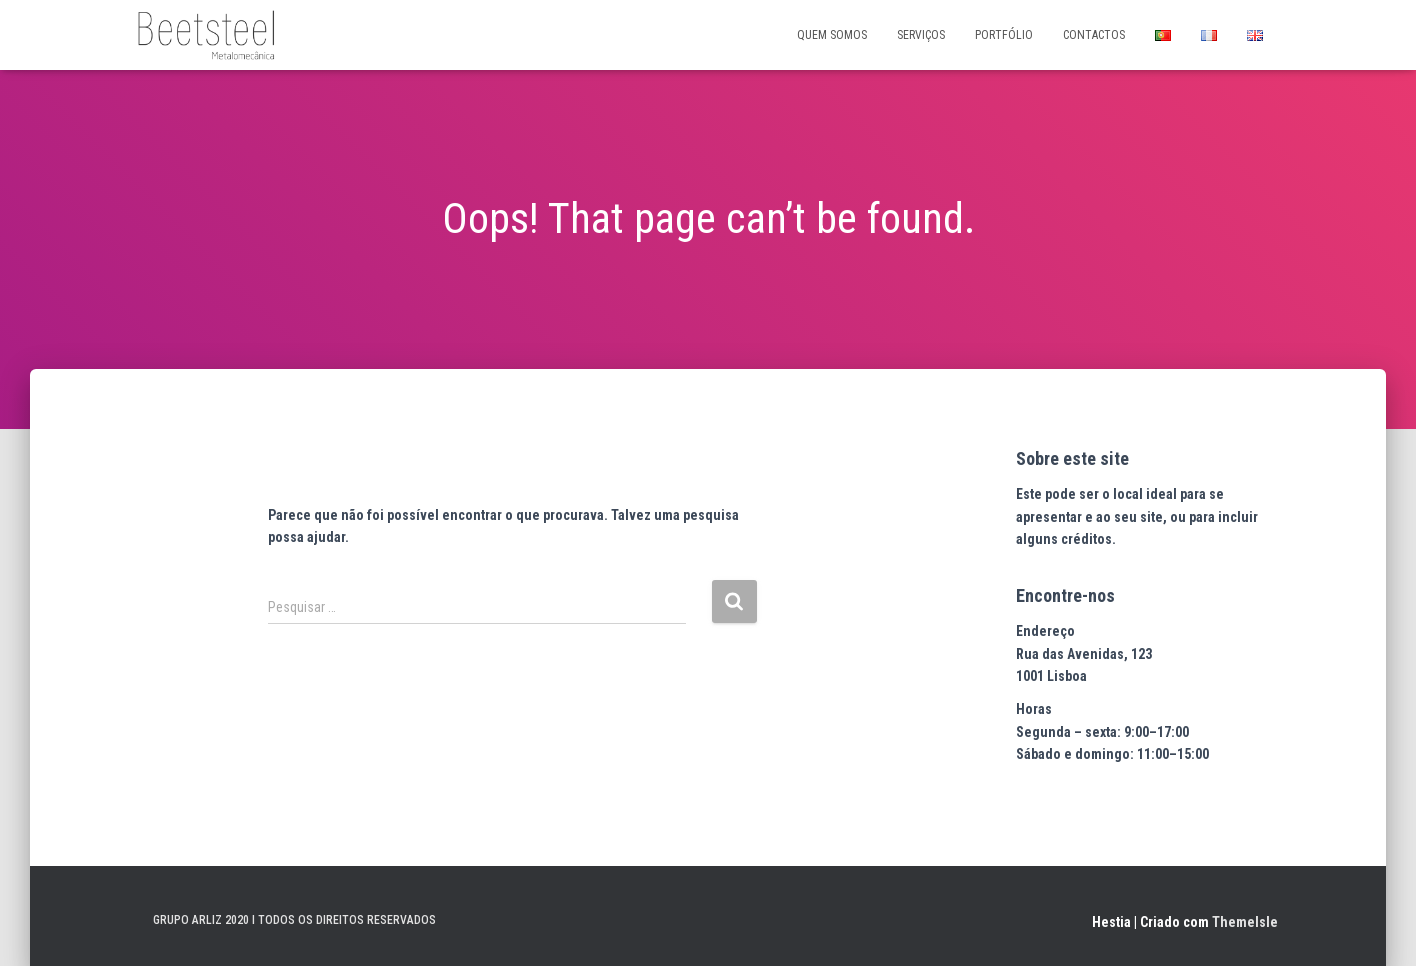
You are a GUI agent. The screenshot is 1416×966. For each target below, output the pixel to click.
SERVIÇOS (921, 35)
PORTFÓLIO (1004, 35)
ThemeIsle (1245, 922)
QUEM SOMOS (832, 35)
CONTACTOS (1094, 35)
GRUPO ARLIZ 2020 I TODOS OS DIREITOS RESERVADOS (294, 920)
